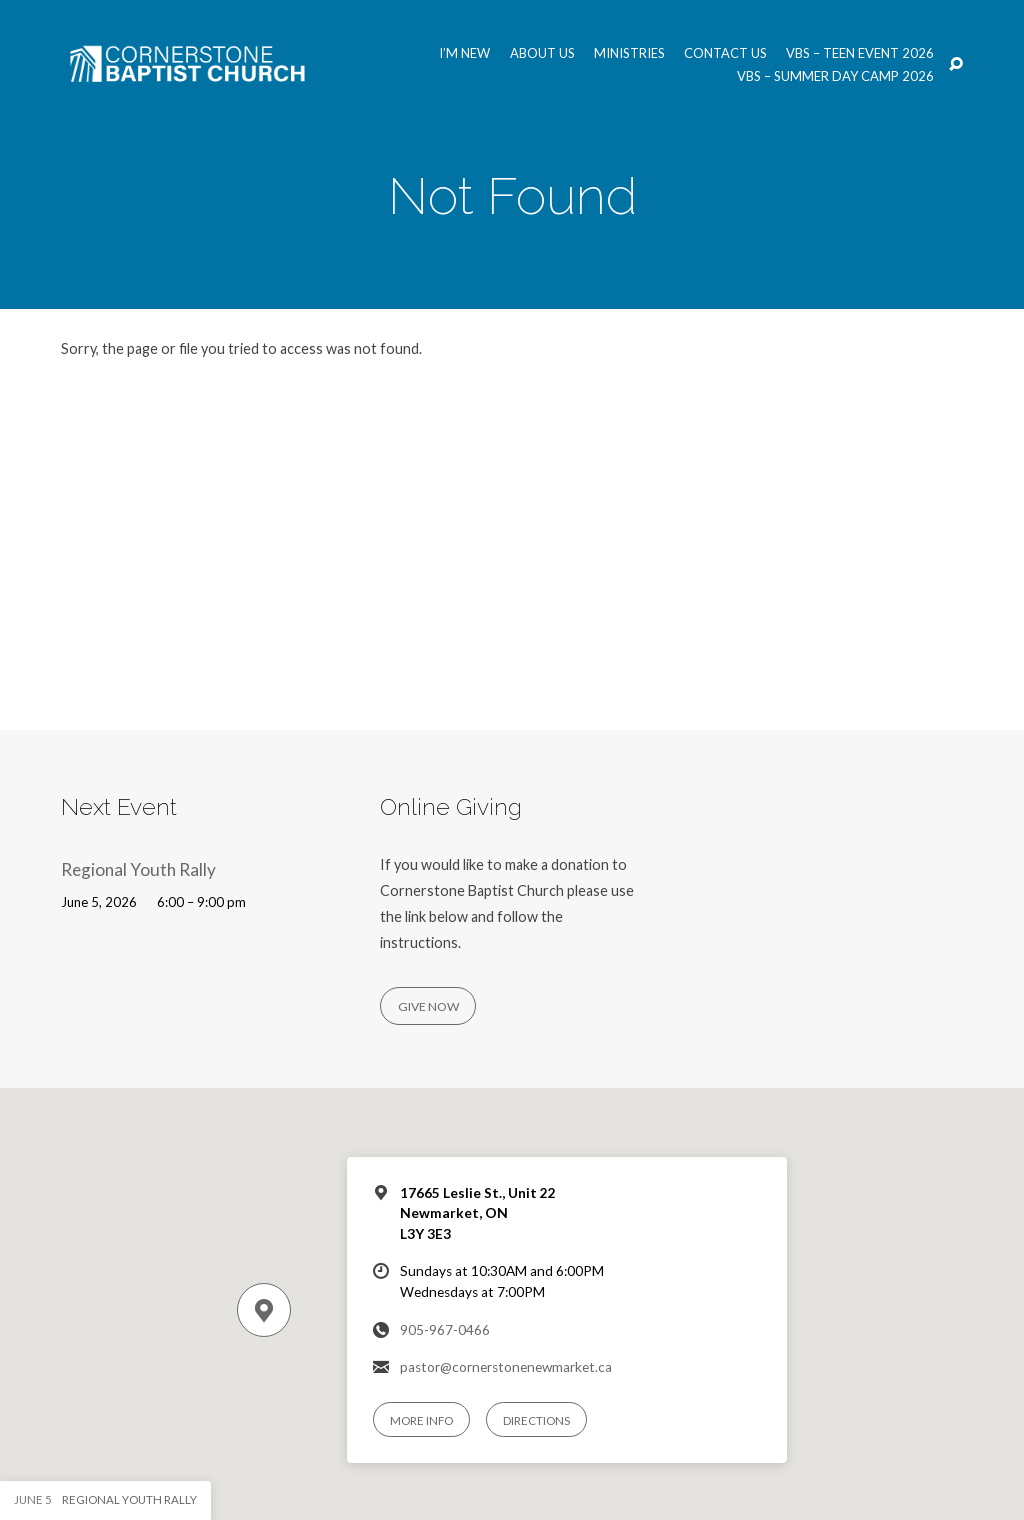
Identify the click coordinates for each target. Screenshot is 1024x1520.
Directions (536, 1420)
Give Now (428, 1006)
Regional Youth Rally (138, 869)
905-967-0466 (445, 1330)
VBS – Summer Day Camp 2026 (835, 76)
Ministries (629, 53)
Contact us (725, 53)
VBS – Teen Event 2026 (860, 53)
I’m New (464, 53)
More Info (421, 1420)
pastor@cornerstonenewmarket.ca (506, 1367)
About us (542, 53)
